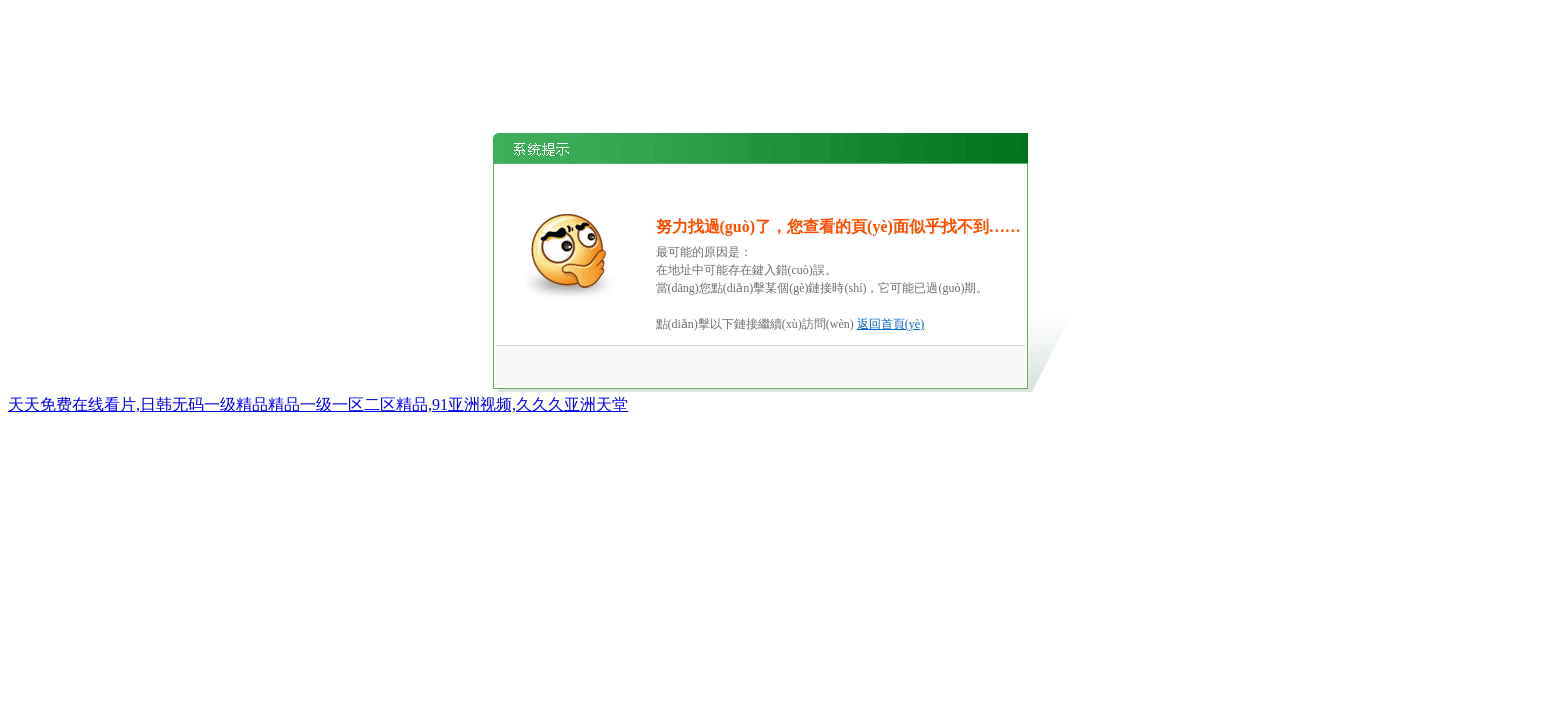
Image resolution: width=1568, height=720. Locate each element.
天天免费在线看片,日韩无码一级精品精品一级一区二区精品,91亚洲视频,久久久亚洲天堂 (318, 404)
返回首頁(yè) (890, 324)
